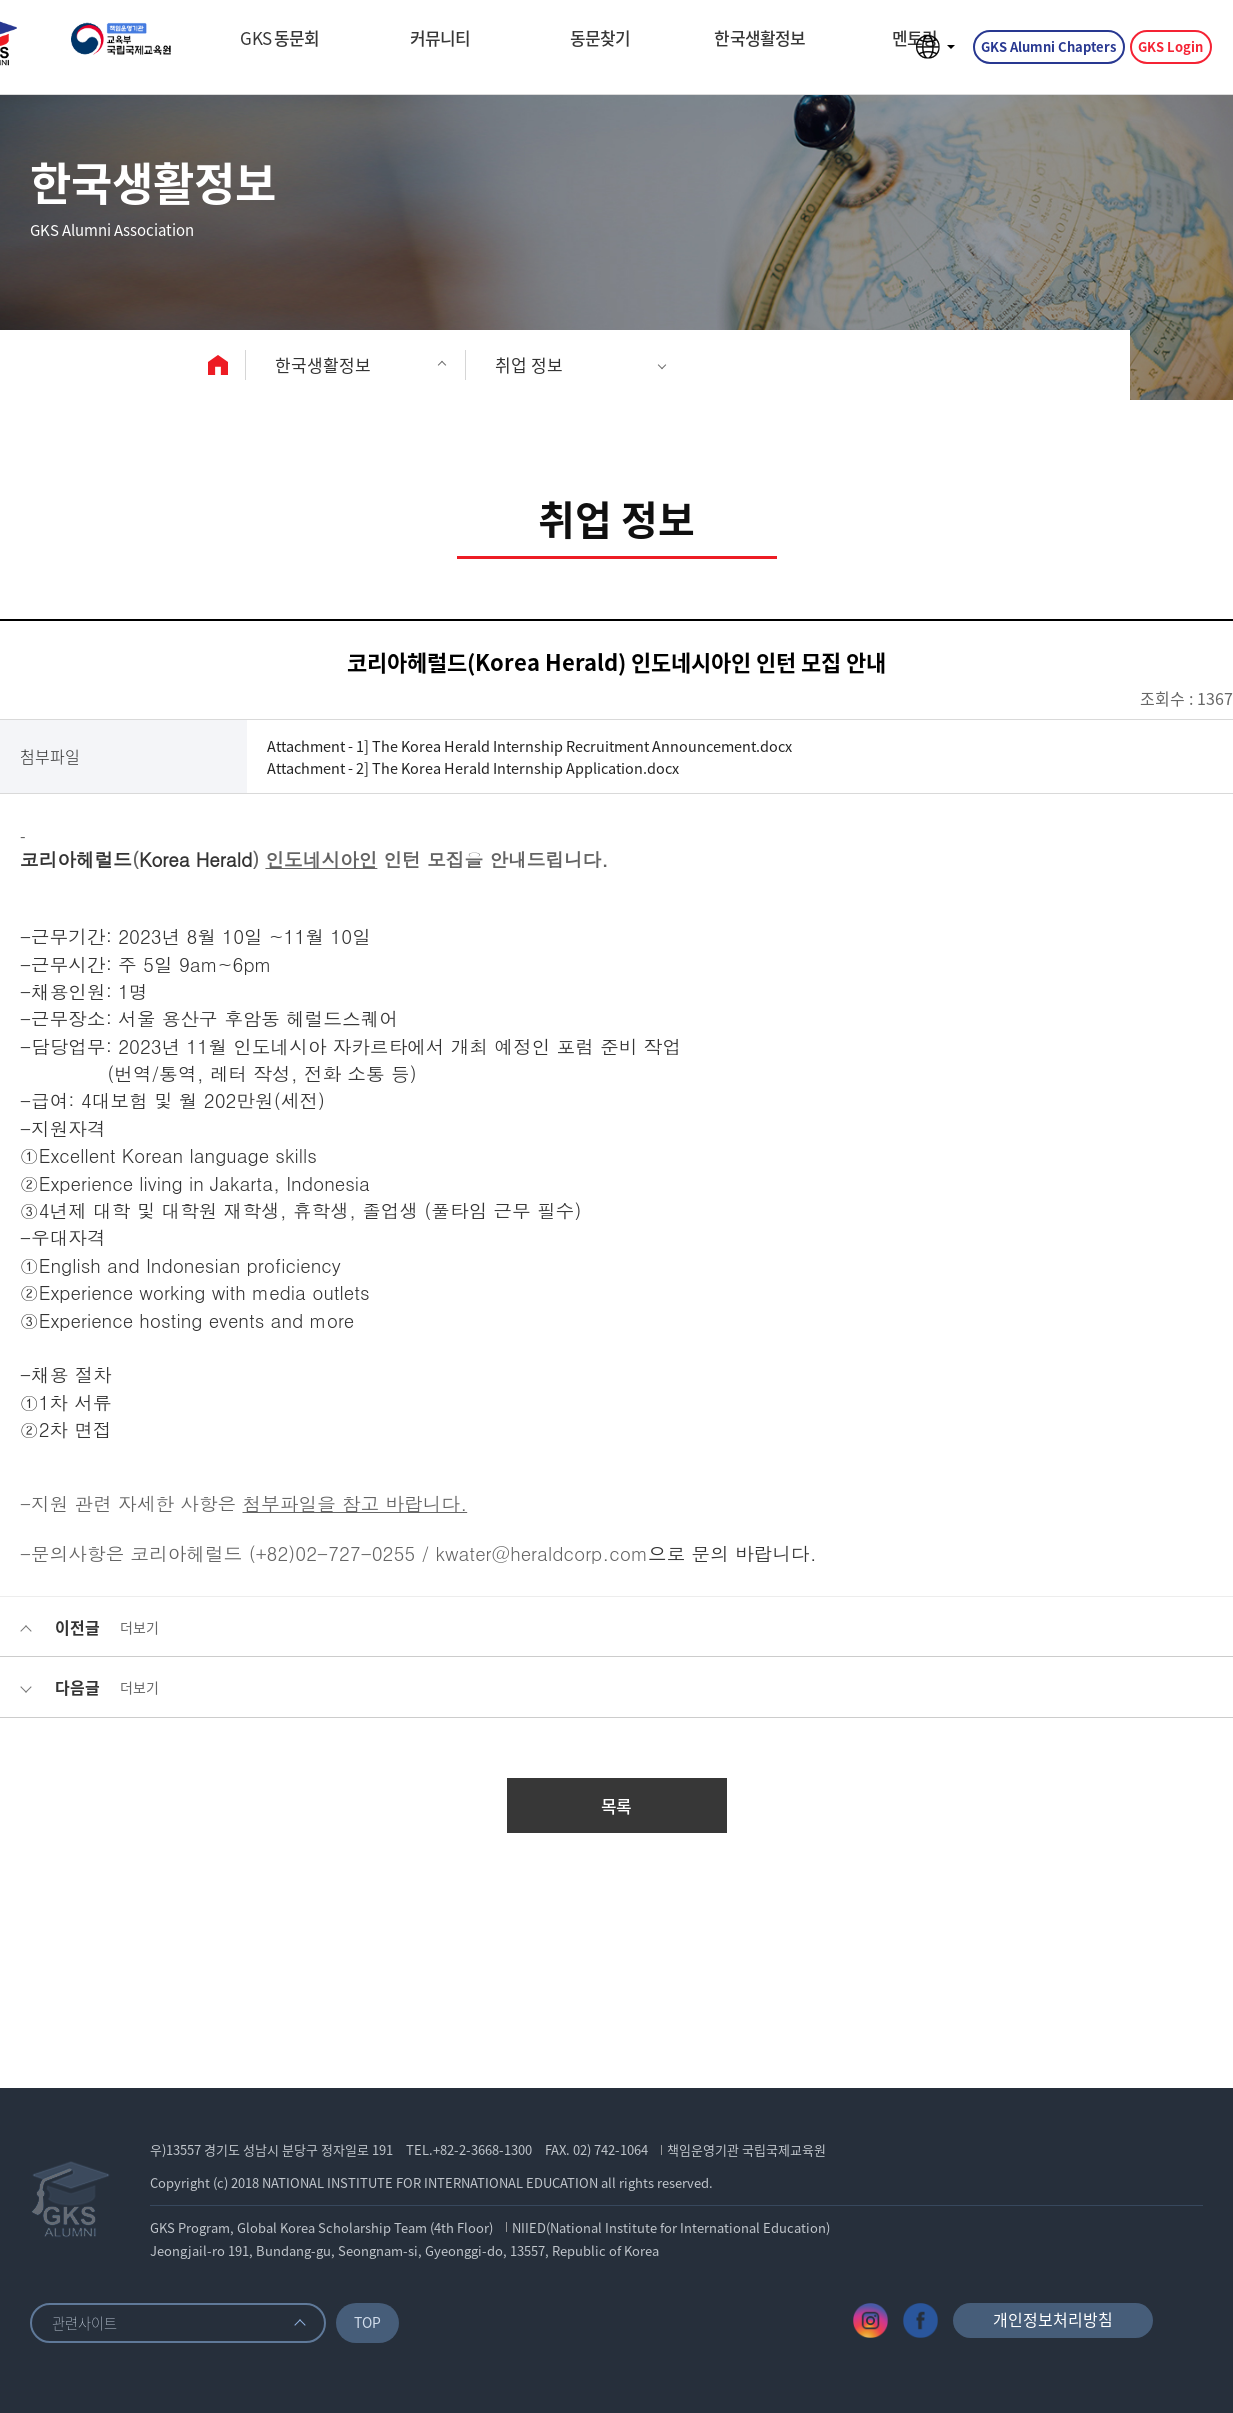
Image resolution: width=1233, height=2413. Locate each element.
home (223, 365)
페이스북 (920, 2320)
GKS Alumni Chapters (1045, 53)
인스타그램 (870, 2320)
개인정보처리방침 (1053, 2319)
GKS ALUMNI (155, 54)
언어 (930, 54)
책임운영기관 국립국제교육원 (750, 2149)
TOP (375, 2321)
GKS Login (1167, 53)
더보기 (139, 1627)
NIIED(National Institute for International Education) (675, 2227)
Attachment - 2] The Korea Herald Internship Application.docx (499, 768)
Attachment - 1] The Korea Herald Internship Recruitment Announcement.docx (563, 745)
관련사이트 (87, 2322)
